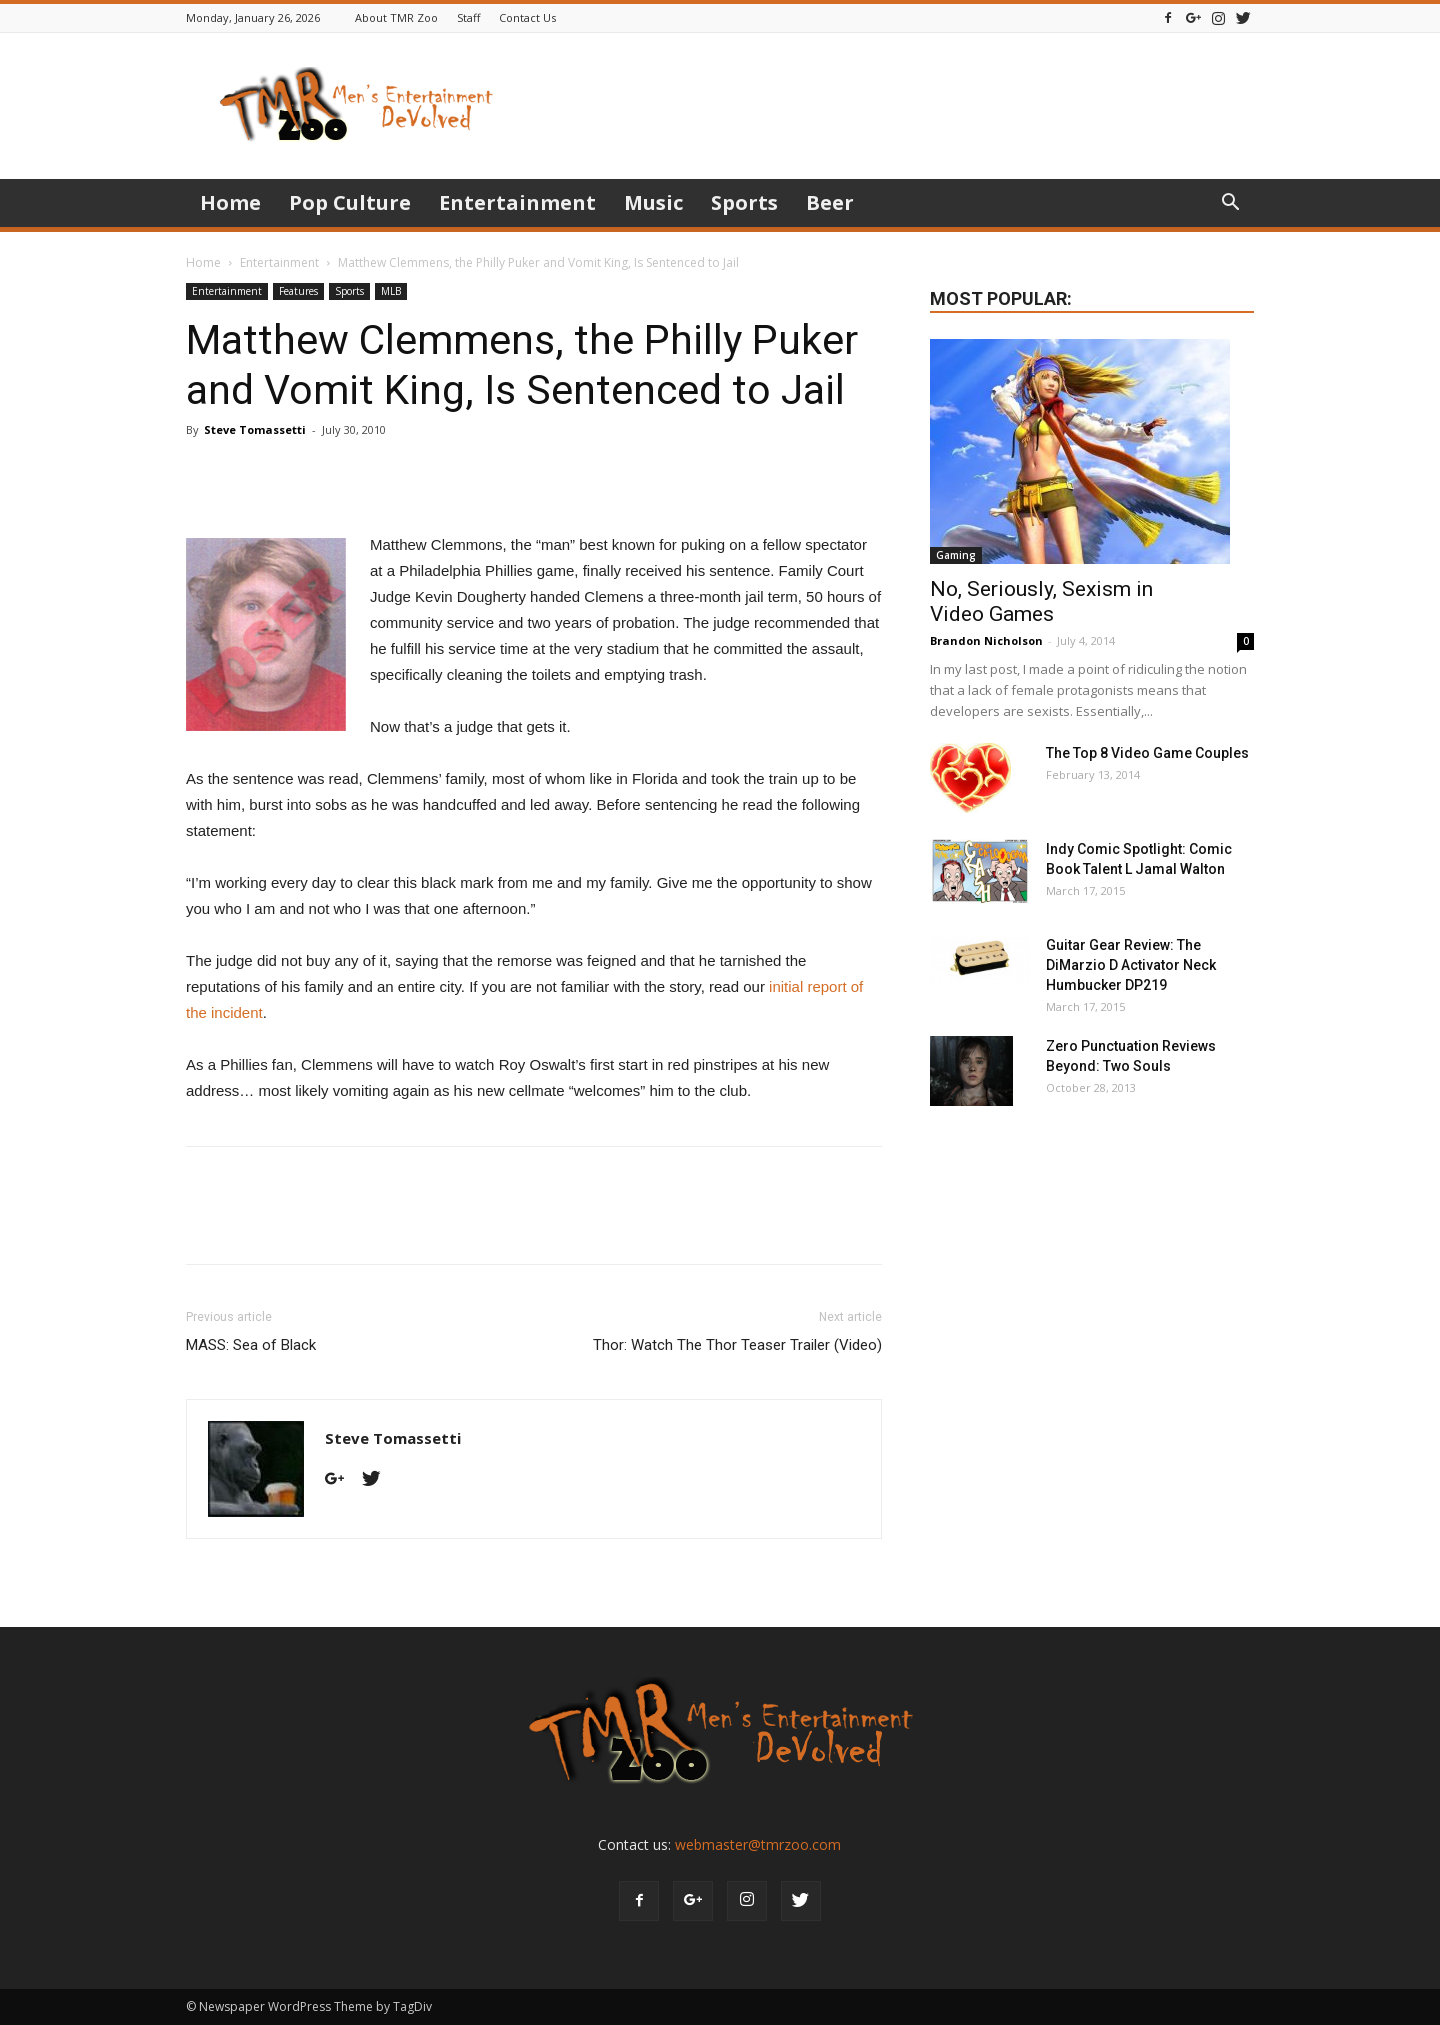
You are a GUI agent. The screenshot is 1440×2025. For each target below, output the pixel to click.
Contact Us (527, 17)
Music (653, 202)
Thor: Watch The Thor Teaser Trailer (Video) (737, 1345)
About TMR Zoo (396, 17)
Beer (830, 202)
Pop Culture (350, 202)
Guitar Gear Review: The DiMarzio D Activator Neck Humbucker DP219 (1131, 965)
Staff (468, 17)
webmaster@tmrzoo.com (758, 1844)
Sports (744, 202)
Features (298, 291)
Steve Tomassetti (255, 429)
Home (230, 202)
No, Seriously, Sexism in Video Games (1041, 601)
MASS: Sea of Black (251, 1345)
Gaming (956, 555)
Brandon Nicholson (986, 640)
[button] (1230, 204)
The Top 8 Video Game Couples (1147, 753)
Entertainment (517, 202)
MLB (391, 291)
